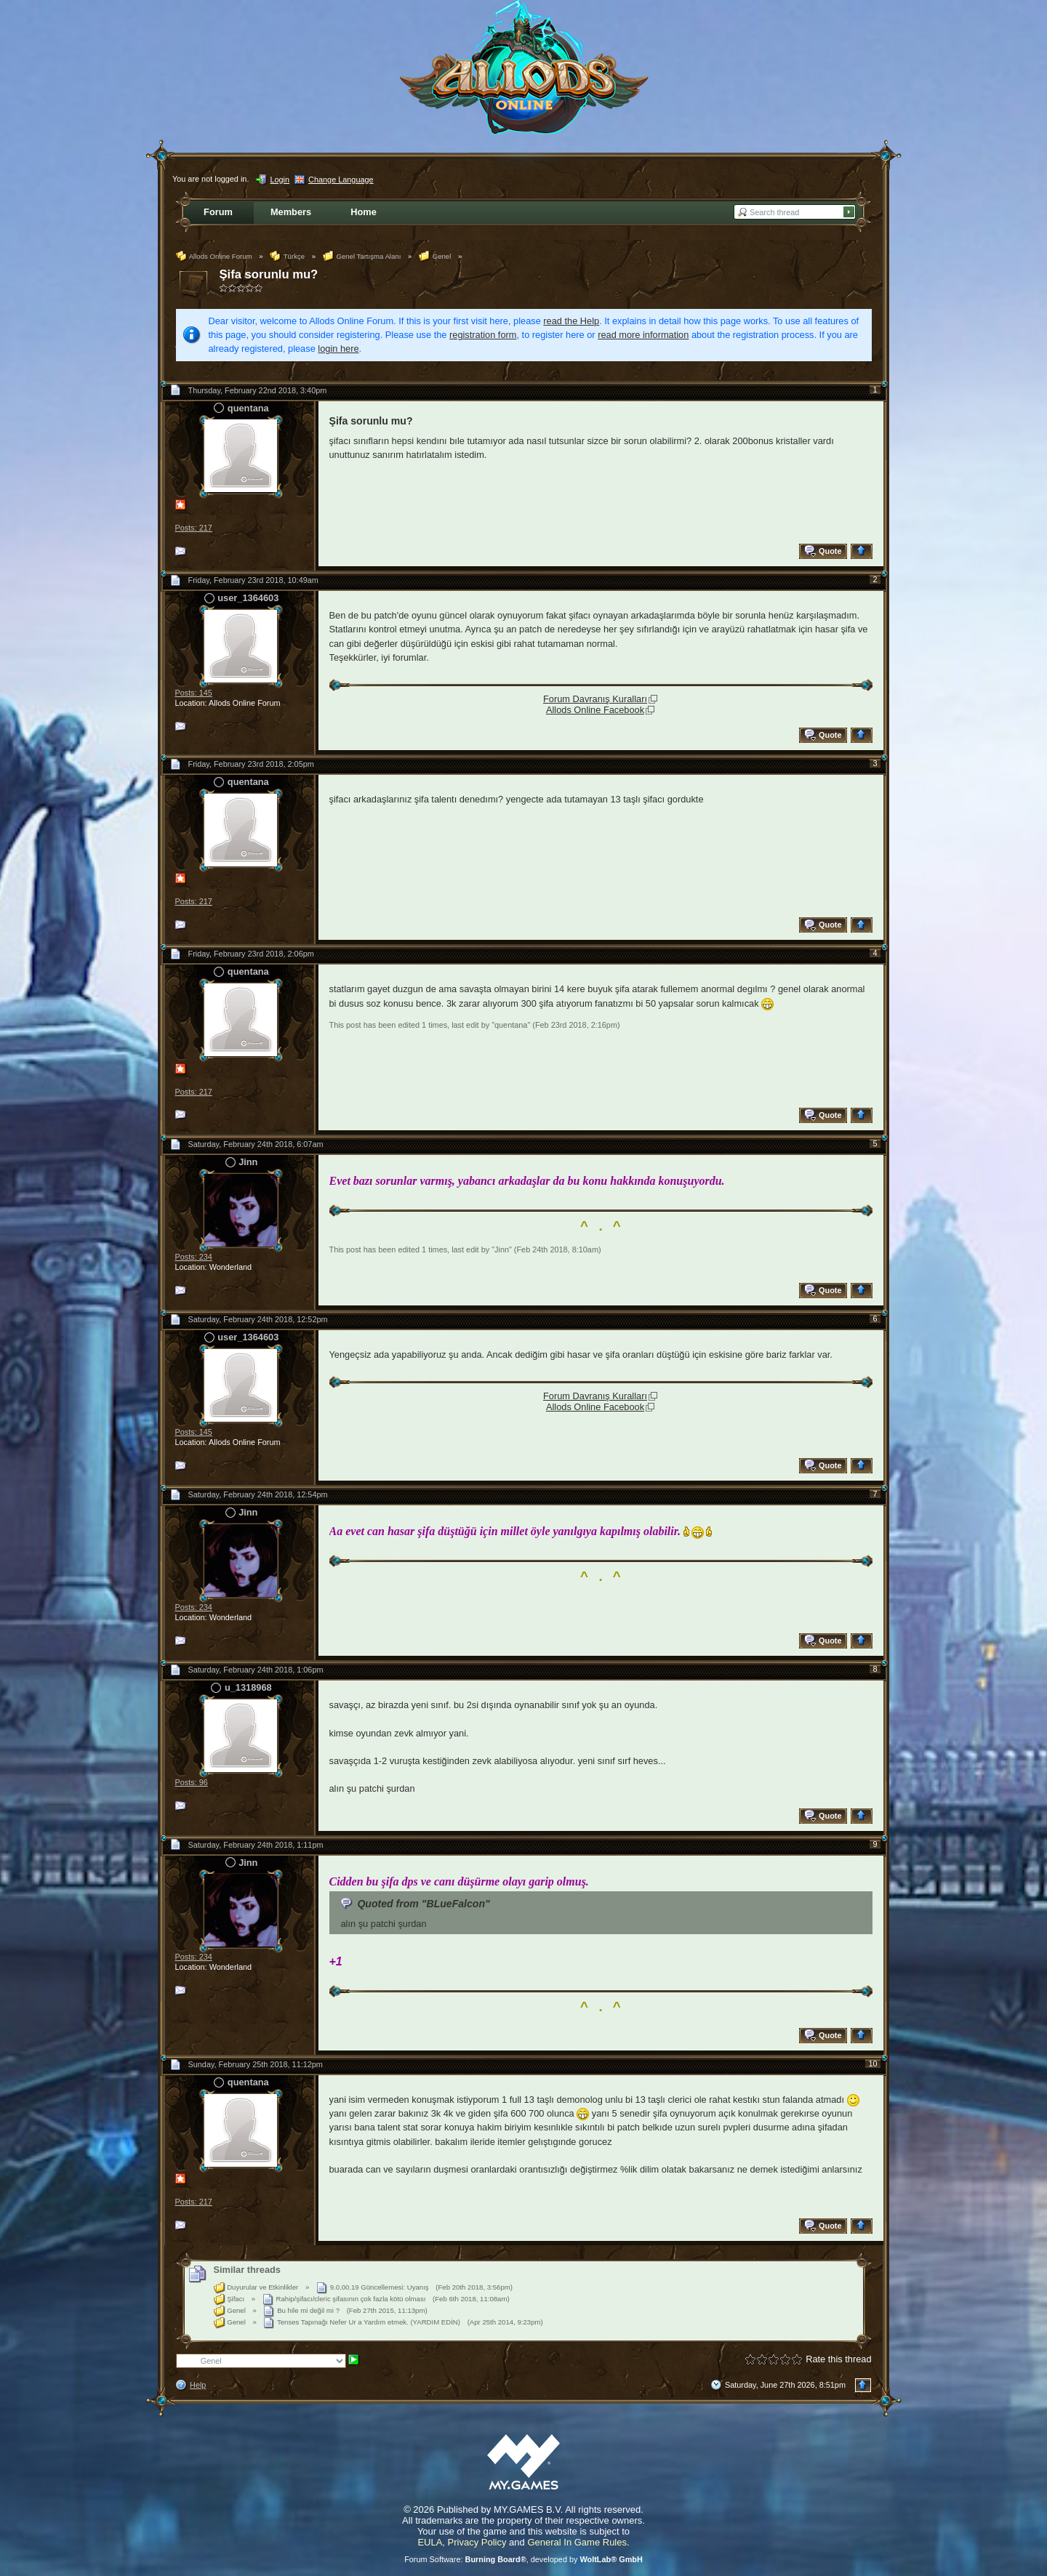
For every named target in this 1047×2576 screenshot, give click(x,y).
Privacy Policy (477, 2542)
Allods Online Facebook (595, 709)
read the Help (571, 320)
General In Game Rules (577, 2542)
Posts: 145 (193, 692)
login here (338, 348)
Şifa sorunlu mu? (269, 274)
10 (872, 2063)
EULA (429, 2542)
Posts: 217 (193, 527)
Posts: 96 (191, 1782)
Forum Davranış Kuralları (595, 698)
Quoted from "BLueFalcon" (423, 1903)
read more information (643, 334)
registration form (482, 334)
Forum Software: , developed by (523, 2559)
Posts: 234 (193, 1256)
